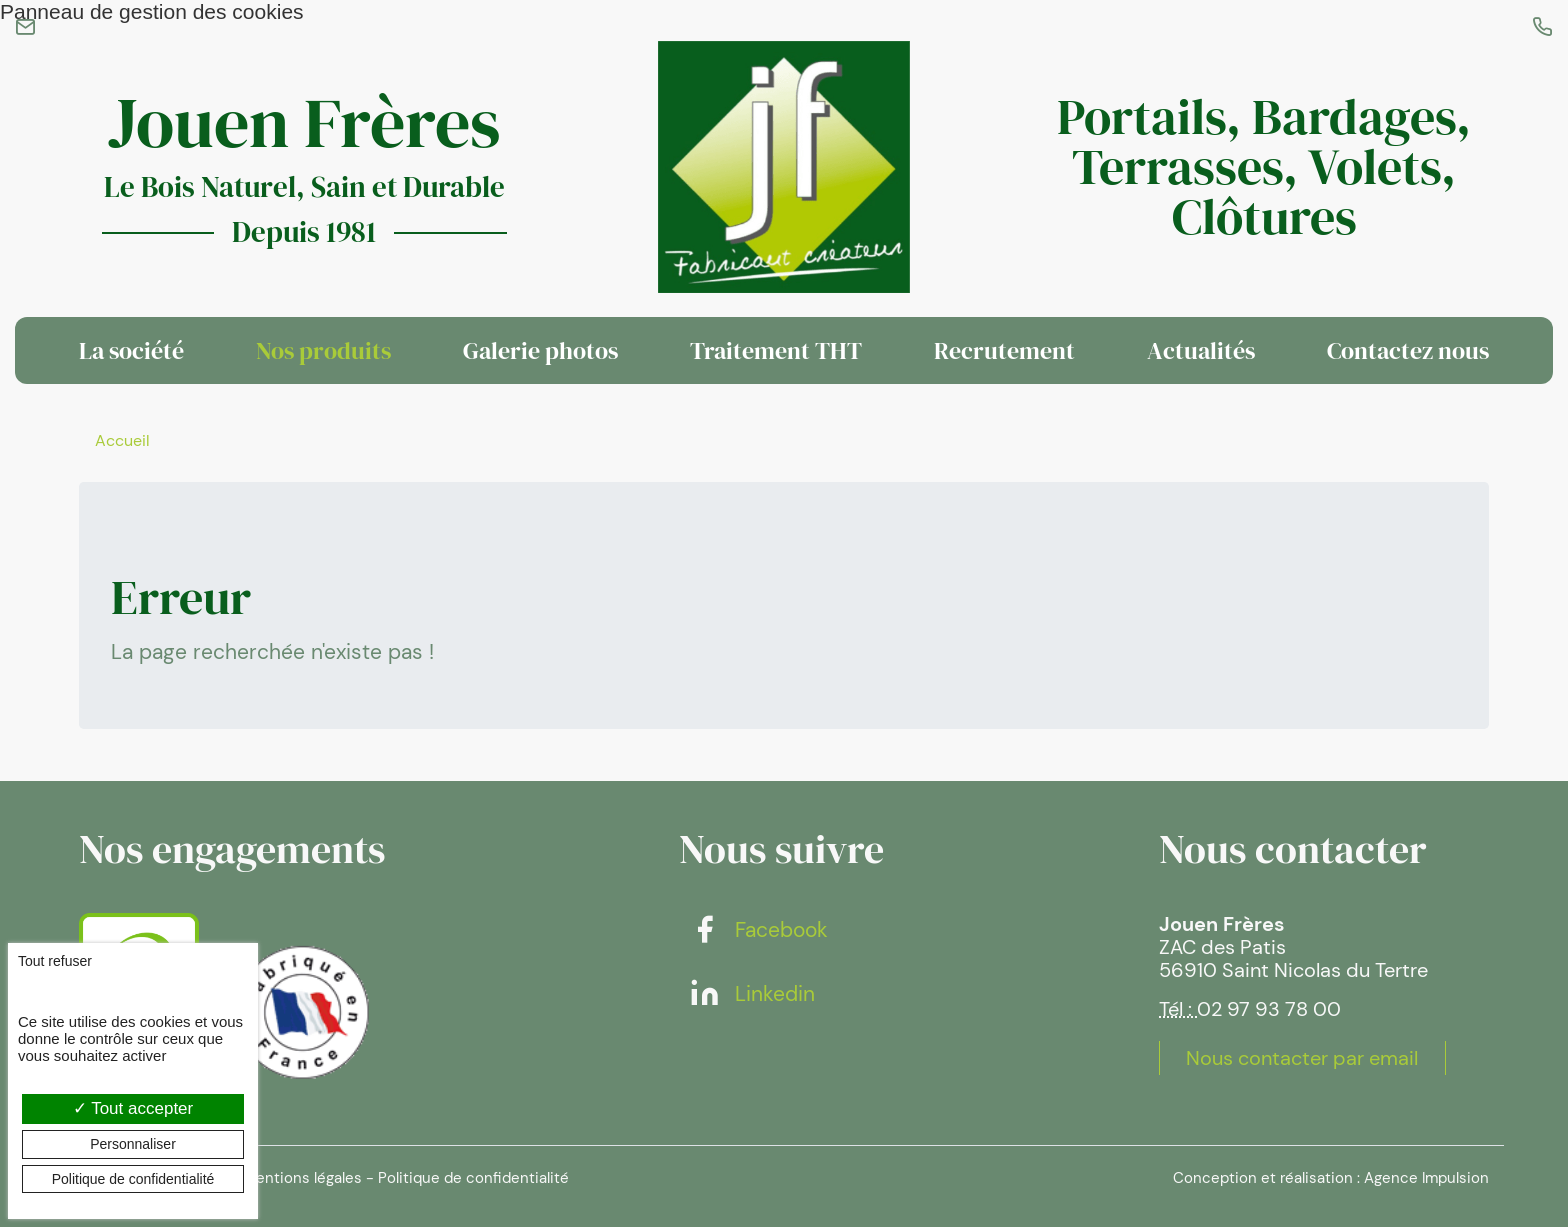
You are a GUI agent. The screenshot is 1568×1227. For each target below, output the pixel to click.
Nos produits (323, 350)
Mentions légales (302, 1178)
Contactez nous (1408, 350)
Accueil (122, 440)
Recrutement (1004, 350)
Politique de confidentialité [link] (133, 1179)
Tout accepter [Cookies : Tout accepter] (133, 1108)
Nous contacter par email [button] (1302, 1058)
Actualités (1201, 350)
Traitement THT (776, 350)
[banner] (784, 166)
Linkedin (752, 994)
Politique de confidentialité (473, 1178)
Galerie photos (540, 350)
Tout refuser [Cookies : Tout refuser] (55, 961)
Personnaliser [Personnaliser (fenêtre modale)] (133, 1144)
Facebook (758, 930)
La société (131, 350)
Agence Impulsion (1426, 1178)
